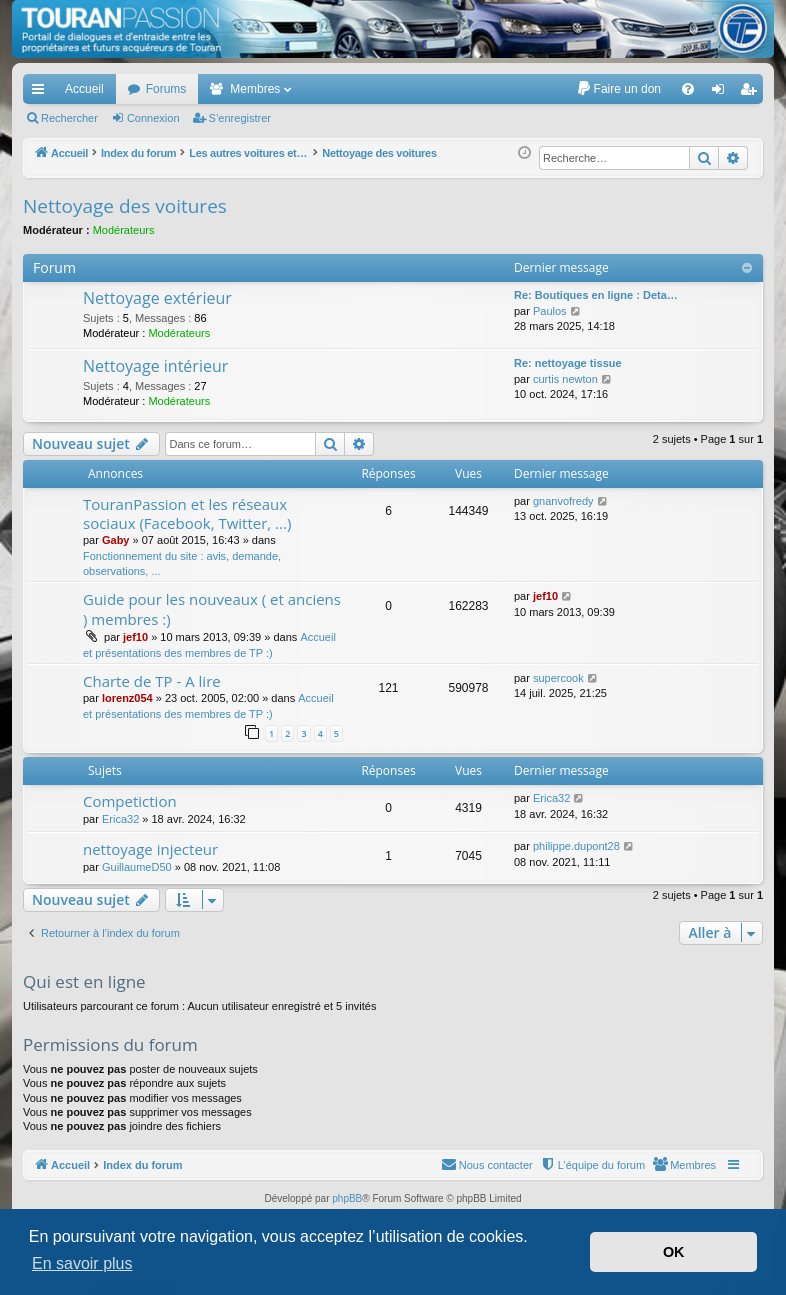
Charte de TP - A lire (152, 681)
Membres (255, 89)
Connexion (153, 118)
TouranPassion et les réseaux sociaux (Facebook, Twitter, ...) (187, 513)
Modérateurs (124, 230)
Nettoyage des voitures (125, 206)
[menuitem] (618, 89)
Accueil (84, 89)
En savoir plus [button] (82, 1263)
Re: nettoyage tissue (568, 363)
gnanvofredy (563, 501)
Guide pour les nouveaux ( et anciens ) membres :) (212, 608)
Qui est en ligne (84, 981)
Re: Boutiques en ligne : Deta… (596, 295)
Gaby (116, 540)
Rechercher (69, 118)
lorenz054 (127, 698)
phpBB (347, 1198)
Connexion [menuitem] (722, 93)
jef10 (135, 637)
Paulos (550, 311)
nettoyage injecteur (150, 849)
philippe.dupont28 (576, 846)
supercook (558, 678)
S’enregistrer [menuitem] (752, 93)
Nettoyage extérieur (157, 298)
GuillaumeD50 (137, 867)
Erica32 (120, 819)
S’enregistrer (240, 118)
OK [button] (674, 1252)
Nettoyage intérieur (155, 366)
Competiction (130, 801)
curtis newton (565, 379)
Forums (166, 89)
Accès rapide (42, 93)
